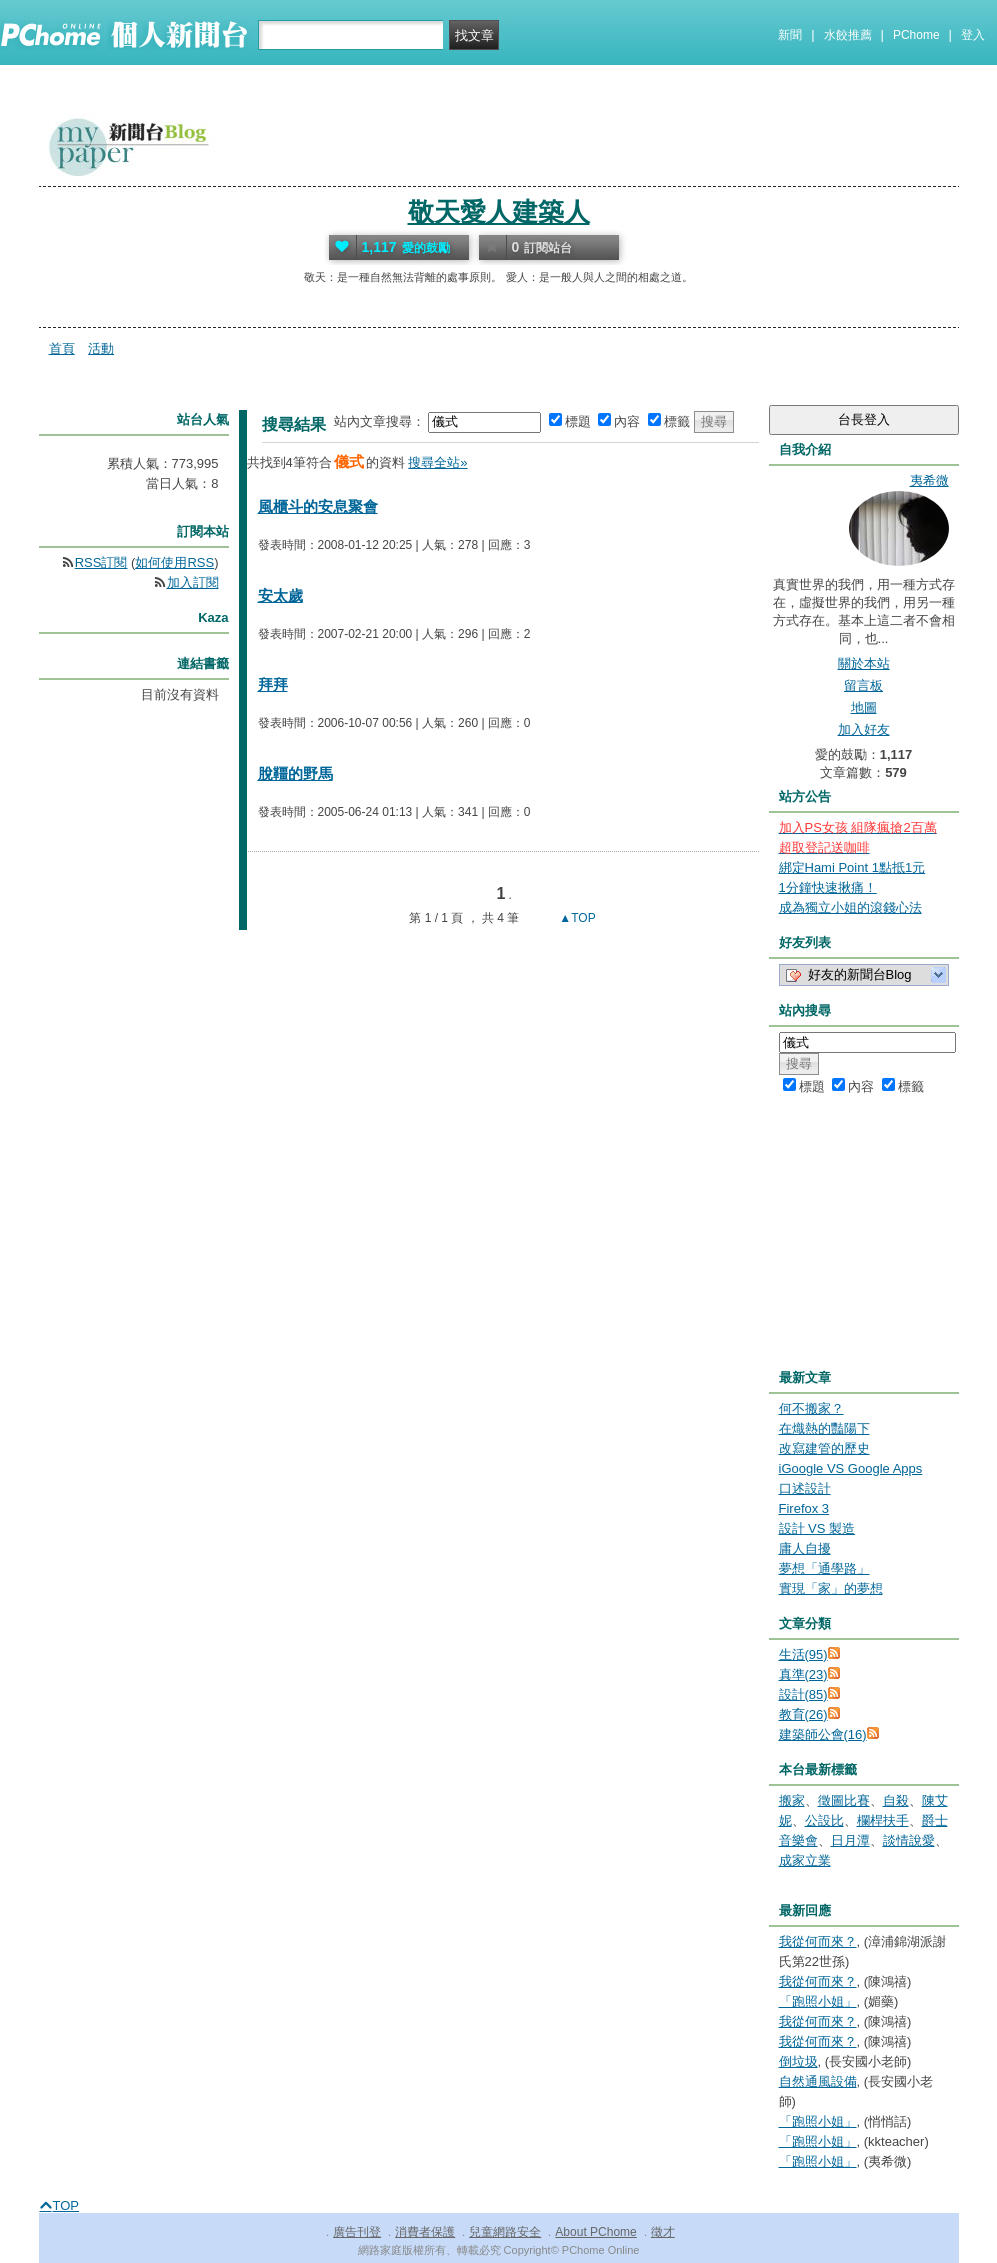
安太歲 (280, 595)
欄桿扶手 (883, 1820)
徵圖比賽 (844, 1800)
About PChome (595, 2232)
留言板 (863, 685)
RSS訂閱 (101, 562)
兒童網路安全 (505, 2232)
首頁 (62, 348)
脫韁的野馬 (295, 773)
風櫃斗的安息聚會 (318, 506)
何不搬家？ (811, 1408)
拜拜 (273, 684)
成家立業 (805, 1860)
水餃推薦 (848, 35)
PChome (916, 35)
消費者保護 (425, 2232)
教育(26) (803, 1714)
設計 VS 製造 (817, 1528)
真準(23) (803, 1674)
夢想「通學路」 (824, 1568)
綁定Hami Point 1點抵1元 (852, 867)
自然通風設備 (818, 2081)
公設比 (824, 1820)
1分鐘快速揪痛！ (828, 887)
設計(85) (803, 1694)
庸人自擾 (805, 1548)
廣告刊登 (357, 2232)
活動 (101, 348)
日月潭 (850, 1840)
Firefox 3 (804, 1508)
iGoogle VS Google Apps (851, 1468)
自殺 (896, 1800)
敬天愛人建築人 (499, 212)
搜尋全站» (437, 462)
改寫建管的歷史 (824, 1448)
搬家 (792, 1800)
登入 (973, 35)
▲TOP (576, 918)
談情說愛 (909, 1840)
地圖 (864, 707)
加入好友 (864, 729)
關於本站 (864, 663)
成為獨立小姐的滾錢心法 (850, 907)
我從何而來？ (818, 1941)
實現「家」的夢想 (831, 1588)
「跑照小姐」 (818, 2001)
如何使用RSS (174, 562)
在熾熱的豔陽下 (824, 1428)
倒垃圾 (798, 2061)
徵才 (663, 2232)
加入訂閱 (193, 582)
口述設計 (805, 1488)
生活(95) (803, 1654)
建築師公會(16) (823, 1734)
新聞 (790, 35)
